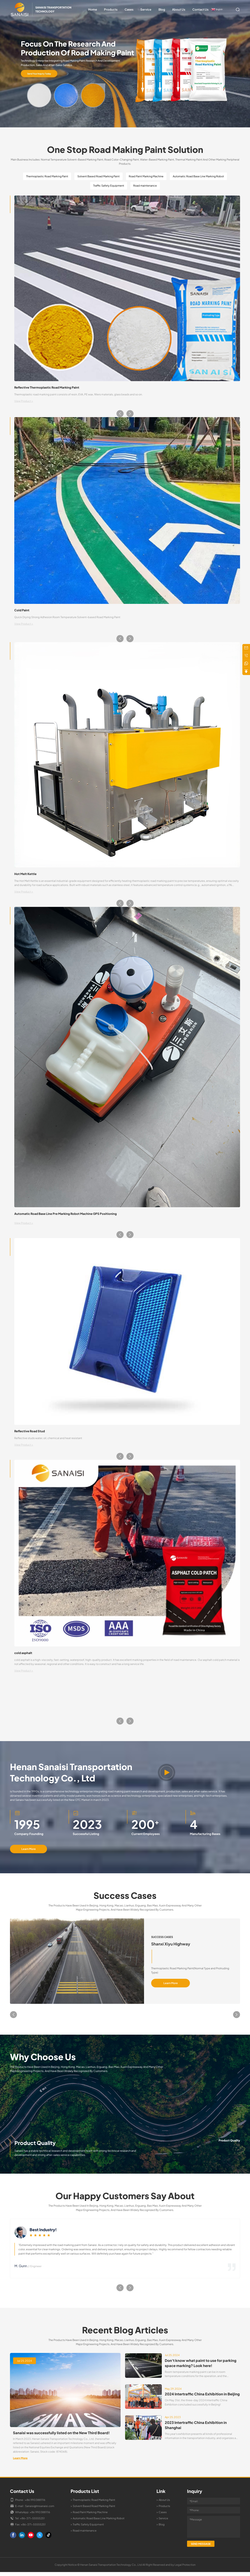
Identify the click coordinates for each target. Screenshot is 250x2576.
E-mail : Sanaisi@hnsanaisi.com (35, 2509)
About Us (178, 9)
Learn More (29, 1852)
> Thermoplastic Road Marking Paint (93, 2504)
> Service (162, 2522)
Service (145, 9)
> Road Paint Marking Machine (89, 2516)
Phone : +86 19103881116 (30, 2504)
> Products (163, 2510)
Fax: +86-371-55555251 (30, 2528)
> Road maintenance (84, 2534)
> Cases (161, 2516)
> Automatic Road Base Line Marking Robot (97, 2522)
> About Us (163, 2504)
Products (110, 9)
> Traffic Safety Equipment (87, 2528)
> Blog (160, 2528)
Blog (161, 9)
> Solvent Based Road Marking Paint (93, 2510)
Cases (129, 9)
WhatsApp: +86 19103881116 (32, 2515)
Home (92, 9)
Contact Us (200, 9)
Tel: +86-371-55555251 (30, 2522)
